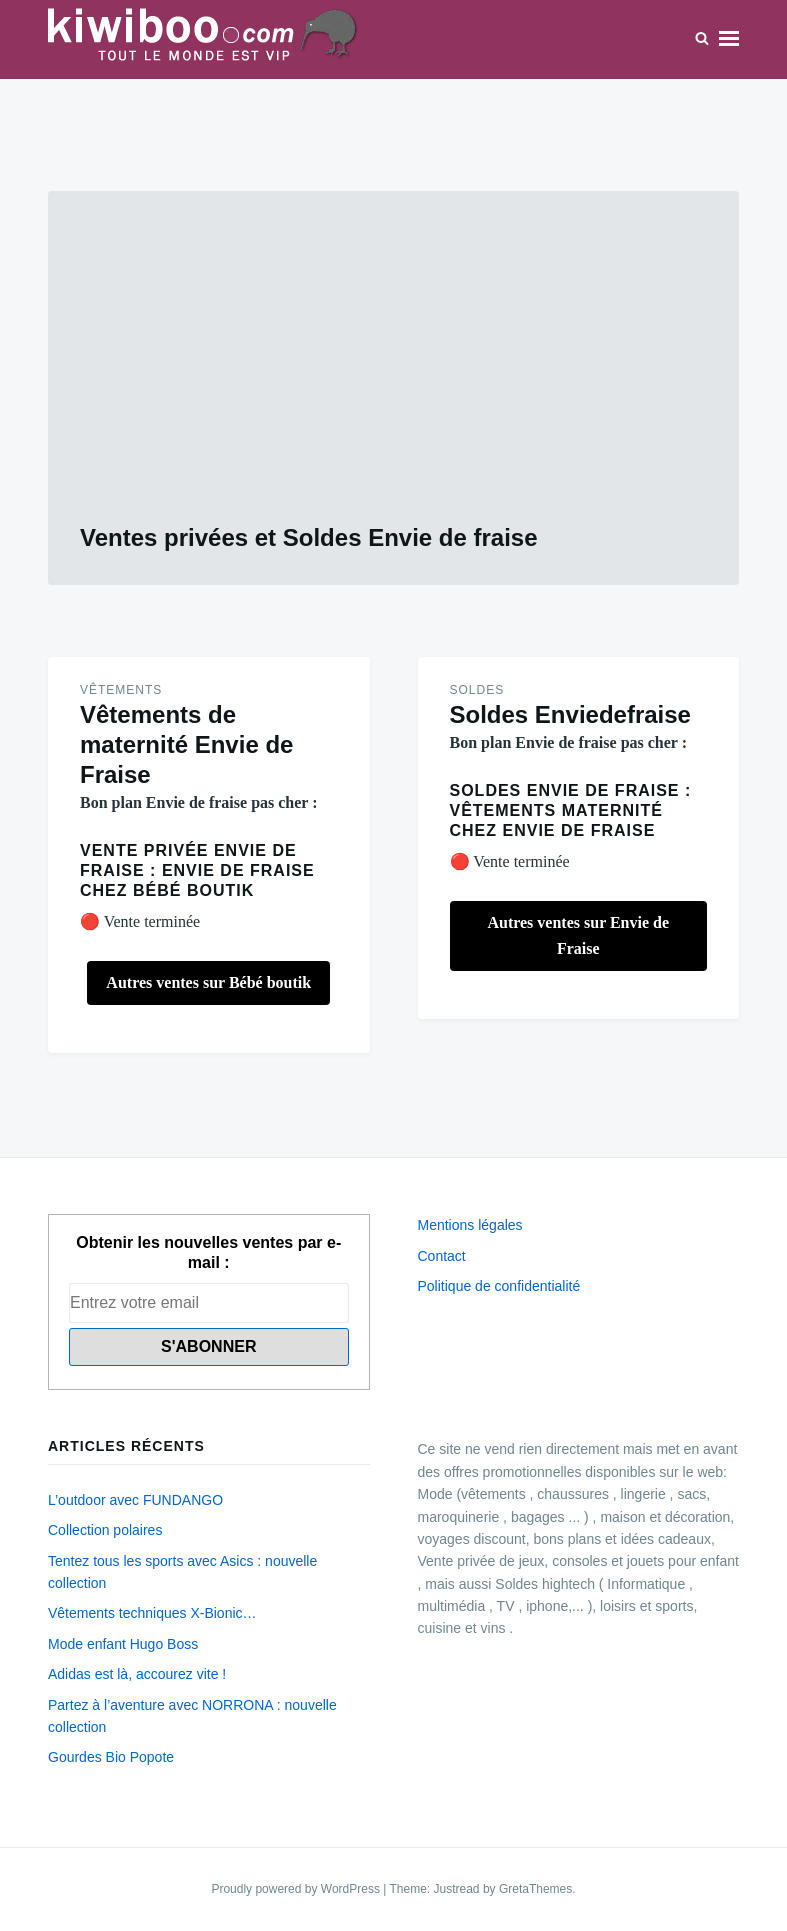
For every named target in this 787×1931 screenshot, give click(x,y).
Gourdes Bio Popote (111, 1757)
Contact (442, 1256)
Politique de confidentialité (499, 1286)
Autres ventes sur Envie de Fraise (578, 935)
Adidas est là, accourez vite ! (137, 1674)
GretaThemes (535, 1889)
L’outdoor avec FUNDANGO (135, 1500)
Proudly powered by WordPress (297, 1889)
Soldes (477, 690)
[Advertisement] (393, 373)
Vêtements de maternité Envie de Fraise (186, 744)
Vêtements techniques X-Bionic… (152, 1613)
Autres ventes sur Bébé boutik (208, 982)
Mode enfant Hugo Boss (123, 1644)
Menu (729, 39)
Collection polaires (105, 1530)
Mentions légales (470, 1225)
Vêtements (121, 690)
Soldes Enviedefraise (570, 714)
